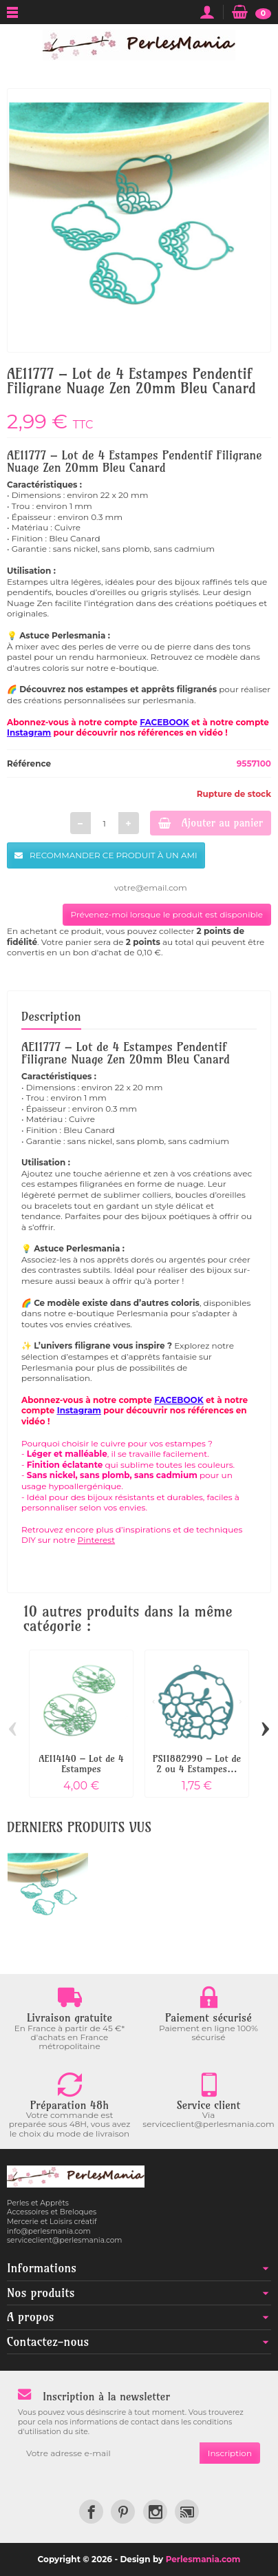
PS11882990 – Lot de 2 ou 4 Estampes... (197, 1763)
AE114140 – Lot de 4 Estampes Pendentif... (81, 1768)
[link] (91, 2512)
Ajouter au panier (210, 822)
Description (51, 1016)
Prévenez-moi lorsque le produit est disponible (167, 914)
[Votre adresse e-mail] (109, 2453)
